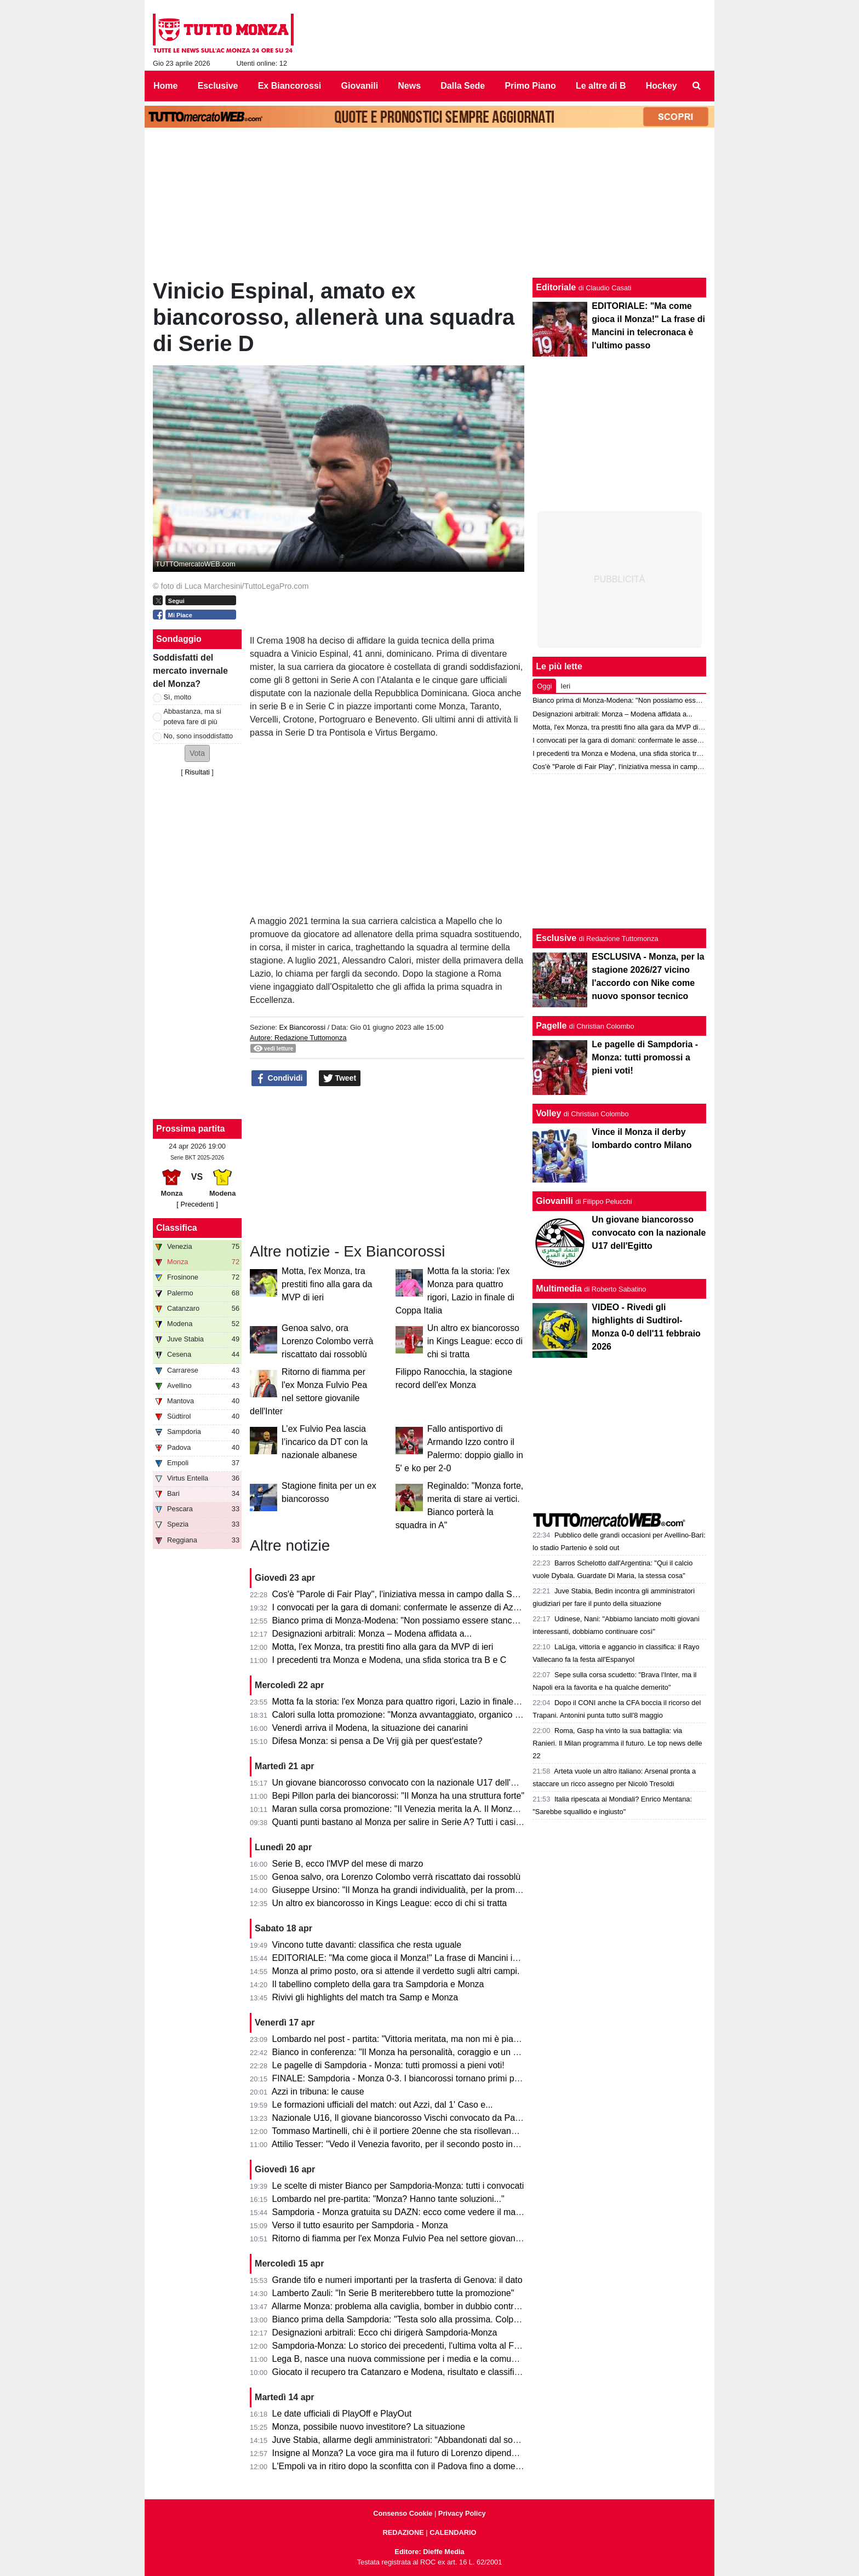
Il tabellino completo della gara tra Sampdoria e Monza (378, 1984)
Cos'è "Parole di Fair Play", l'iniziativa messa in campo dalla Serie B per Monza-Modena (443, 1594)
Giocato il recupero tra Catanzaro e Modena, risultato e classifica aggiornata (420, 2372)
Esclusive (556, 938)
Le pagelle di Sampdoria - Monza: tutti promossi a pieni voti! (388, 2065)
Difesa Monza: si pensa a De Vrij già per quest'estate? (377, 1741)
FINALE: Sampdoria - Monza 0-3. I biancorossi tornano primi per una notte (416, 2078)
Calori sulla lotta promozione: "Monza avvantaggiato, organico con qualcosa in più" (432, 1714)
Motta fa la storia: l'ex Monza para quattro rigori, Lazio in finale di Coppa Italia (422, 1701)
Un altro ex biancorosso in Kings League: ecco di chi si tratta (475, 1341)
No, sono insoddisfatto (198, 736)
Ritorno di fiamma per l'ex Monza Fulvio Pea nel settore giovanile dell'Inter (416, 2238)
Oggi (544, 686)
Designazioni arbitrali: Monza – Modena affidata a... (372, 1633)
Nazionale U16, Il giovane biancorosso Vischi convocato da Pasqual (404, 2117)
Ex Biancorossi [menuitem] (290, 85)
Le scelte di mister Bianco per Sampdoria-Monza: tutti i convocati (398, 2185)
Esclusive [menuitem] (218, 85)
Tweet (340, 1078)
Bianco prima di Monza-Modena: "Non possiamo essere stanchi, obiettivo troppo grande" (444, 1620)
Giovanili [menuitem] (360, 85)
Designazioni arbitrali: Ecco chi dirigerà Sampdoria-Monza (384, 2332)
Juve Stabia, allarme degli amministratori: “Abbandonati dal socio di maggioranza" (430, 2440)
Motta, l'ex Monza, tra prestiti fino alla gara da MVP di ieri (327, 1284)
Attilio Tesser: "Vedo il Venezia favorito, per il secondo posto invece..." (407, 2144)
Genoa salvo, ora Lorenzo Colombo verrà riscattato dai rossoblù (327, 1341)
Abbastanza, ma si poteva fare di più (192, 716)
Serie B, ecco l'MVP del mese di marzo (347, 1863)
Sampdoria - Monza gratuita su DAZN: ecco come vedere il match (400, 2212)
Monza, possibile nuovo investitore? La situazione (368, 2426)
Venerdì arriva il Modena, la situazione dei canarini (370, 1727)
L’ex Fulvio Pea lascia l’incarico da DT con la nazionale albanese (325, 1442)
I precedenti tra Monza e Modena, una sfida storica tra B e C (389, 1660)
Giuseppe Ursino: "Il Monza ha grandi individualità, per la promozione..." (411, 1890)
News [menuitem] (409, 85)
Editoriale (556, 287)
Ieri (565, 686)
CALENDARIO (453, 2532)
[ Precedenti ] (196, 1204)
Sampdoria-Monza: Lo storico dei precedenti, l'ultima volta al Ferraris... (409, 2345)
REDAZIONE (402, 2532)
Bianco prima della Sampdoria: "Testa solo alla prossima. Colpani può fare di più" (429, 2319)
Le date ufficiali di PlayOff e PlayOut (342, 2413)
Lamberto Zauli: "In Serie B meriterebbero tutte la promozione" (393, 2293)
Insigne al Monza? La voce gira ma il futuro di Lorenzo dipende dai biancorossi (424, 2453)
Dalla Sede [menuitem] (462, 85)
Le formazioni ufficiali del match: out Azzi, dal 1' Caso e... (382, 2104)
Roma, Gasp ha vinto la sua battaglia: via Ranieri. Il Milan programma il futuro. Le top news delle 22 (617, 1743)
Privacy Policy (462, 2513)
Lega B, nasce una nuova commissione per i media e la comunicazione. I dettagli (429, 2358)
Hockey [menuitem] (661, 85)
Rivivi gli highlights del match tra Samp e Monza (365, 1997)
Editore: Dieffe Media (429, 2552)
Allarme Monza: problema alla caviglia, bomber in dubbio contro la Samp (412, 2306)
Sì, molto (178, 697)
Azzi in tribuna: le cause (318, 2091)
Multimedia (559, 1288)
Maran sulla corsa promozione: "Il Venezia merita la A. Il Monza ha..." (406, 1809)
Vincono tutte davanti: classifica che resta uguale (367, 1944)
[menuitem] (697, 86)
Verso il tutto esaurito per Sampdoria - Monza (360, 2225)
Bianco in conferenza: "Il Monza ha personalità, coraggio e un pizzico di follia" (422, 2052)
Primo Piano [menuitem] (530, 85)
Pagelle (551, 1025)
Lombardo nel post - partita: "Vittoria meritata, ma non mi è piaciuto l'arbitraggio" (427, 2039)
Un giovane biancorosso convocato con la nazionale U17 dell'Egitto (402, 1782)
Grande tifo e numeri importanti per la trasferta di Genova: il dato (397, 2280)
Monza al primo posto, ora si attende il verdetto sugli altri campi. (396, 1971)
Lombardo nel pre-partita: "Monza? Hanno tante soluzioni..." (388, 2199)
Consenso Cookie (402, 2513)
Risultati (197, 772)
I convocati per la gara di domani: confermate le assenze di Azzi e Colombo (418, 1607)
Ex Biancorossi (302, 1027)
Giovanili (554, 1201)
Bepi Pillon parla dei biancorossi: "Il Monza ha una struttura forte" (398, 1795)
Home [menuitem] (165, 85)
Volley (548, 1113)
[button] (197, 753)
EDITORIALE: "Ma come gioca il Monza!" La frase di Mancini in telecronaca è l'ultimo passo (450, 1958)
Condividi (279, 1078)
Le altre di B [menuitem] (601, 85)
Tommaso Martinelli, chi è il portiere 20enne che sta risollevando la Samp (414, 2131)
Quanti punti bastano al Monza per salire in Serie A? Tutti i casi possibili (410, 1822)
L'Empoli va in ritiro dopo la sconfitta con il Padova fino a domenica (402, 2466)
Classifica (176, 1227)
